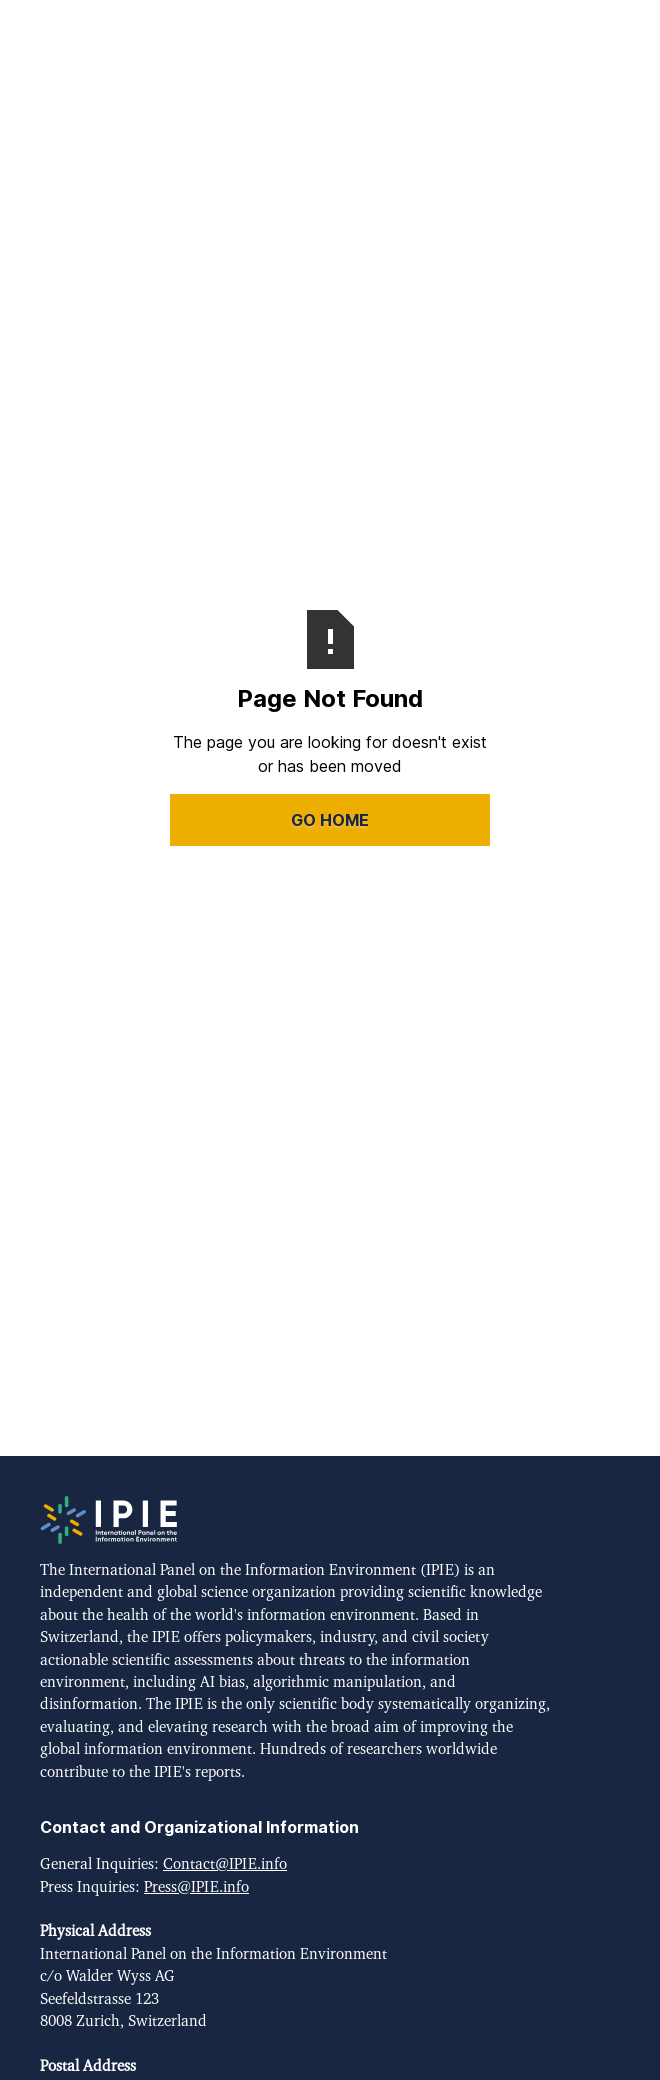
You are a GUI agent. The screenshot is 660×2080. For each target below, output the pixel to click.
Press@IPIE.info (196, 1887)
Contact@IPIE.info (225, 1864)
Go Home (330, 820)
